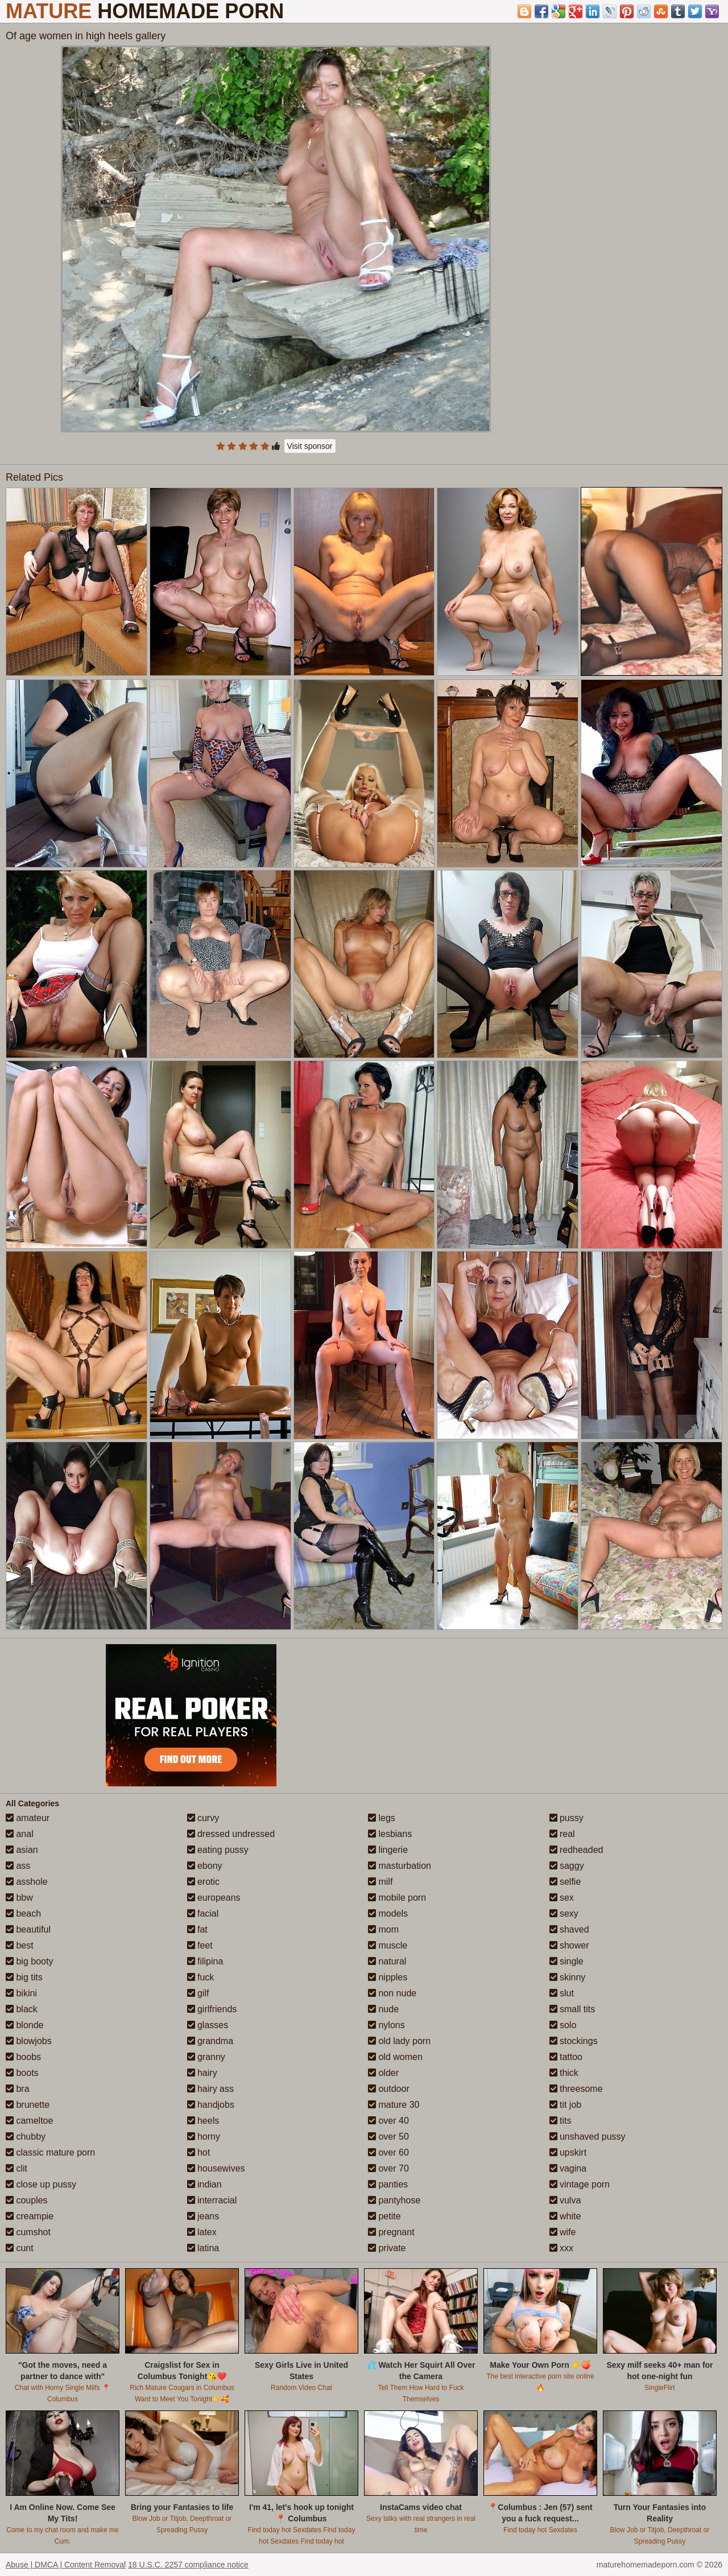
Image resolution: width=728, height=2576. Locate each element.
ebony (204, 1866)
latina (203, 2248)
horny (203, 2136)
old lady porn (399, 2041)
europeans (214, 1897)
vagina (568, 2168)
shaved (569, 1929)
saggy (566, 1866)
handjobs (210, 2104)
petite (384, 2216)
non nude (392, 1993)
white (565, 2216)
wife (562, 2232)
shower (569, 1945)
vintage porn (579, 2184)
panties (388, 2184)
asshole (27, 1881)
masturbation (399, 1866)
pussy (566, 1818)
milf (380, 1881)
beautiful (28, 1929)
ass (18, 1866)
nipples (387, 1977)
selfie (565, 1881)
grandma (210, 2041)
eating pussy (218, 1850)
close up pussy (41, 2184)
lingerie (388, 1850)
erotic (203, 1881)
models (388, 1913)
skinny (567, 1977)
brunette (27, 2104)
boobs (23, 2057)
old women (395, 2057)
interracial (212, 2200)
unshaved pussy (587, 2136)
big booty (29, 1961)
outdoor (389, 2089)
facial (203, 1913)
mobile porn (397, 1897)
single (566, 1961)
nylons (386, 2025)
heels (203, 2120)
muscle (387, 1945)
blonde (25, 2025)
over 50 (388, 2136)
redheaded (576, 1850)
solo (563, 2025)
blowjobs (29, 2041)
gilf (198, 1993)
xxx (561, 2248)
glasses (208, 2025)
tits (560, 2120)
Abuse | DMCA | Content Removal (66, 2564)
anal (20, 1834)
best (20, 1945)
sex (561, 1897)
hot (198, 2152)
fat (197, 1929)
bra (18, 2089)
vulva (565, 2200)
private (387, 2248)
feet (200, 1945)
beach (23, 1913)
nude (383, 2009)
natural (387, 1961)
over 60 (388, 2152)
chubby (26, 2136)
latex (202, 2232)
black (22, 2009)
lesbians (390, 1834)
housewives (216, 2168)
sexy (563, 1913)
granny (206, 2057)
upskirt (568, 2152)
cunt (20, 2248)
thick (563, 2073)
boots (22, 2073)
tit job (565, 2104)
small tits (572, 2009)
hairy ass (210, 2089)
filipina (205, 1961)
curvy (203, 1818)
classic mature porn (50, 2152)
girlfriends (212, 2009)
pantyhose (394, 2200)
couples (27, 2200)
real (562, 1834)
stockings (573, 2041)
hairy (202, 2073)
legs (381, 1818)
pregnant (391, 2232)
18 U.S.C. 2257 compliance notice (188, 2564)
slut (561, 1993)
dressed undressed (231, 1834)
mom (383, 1929)
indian (204, 2184)
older (383, 2073)
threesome (576, 2089)
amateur (27, 1818)
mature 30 (393, 2104)
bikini (21, 1993)
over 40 (388, 2120)
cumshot (28, 2232)
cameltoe (29, 2120)
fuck (200, 1977)
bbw (19, 1897)
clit (16, 2168)
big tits (24, 1977)
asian (22, 1850)
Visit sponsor (310, 446)
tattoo (565, 2057)
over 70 (388, 2168)
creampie (29, 2216)
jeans (203, 2216)
